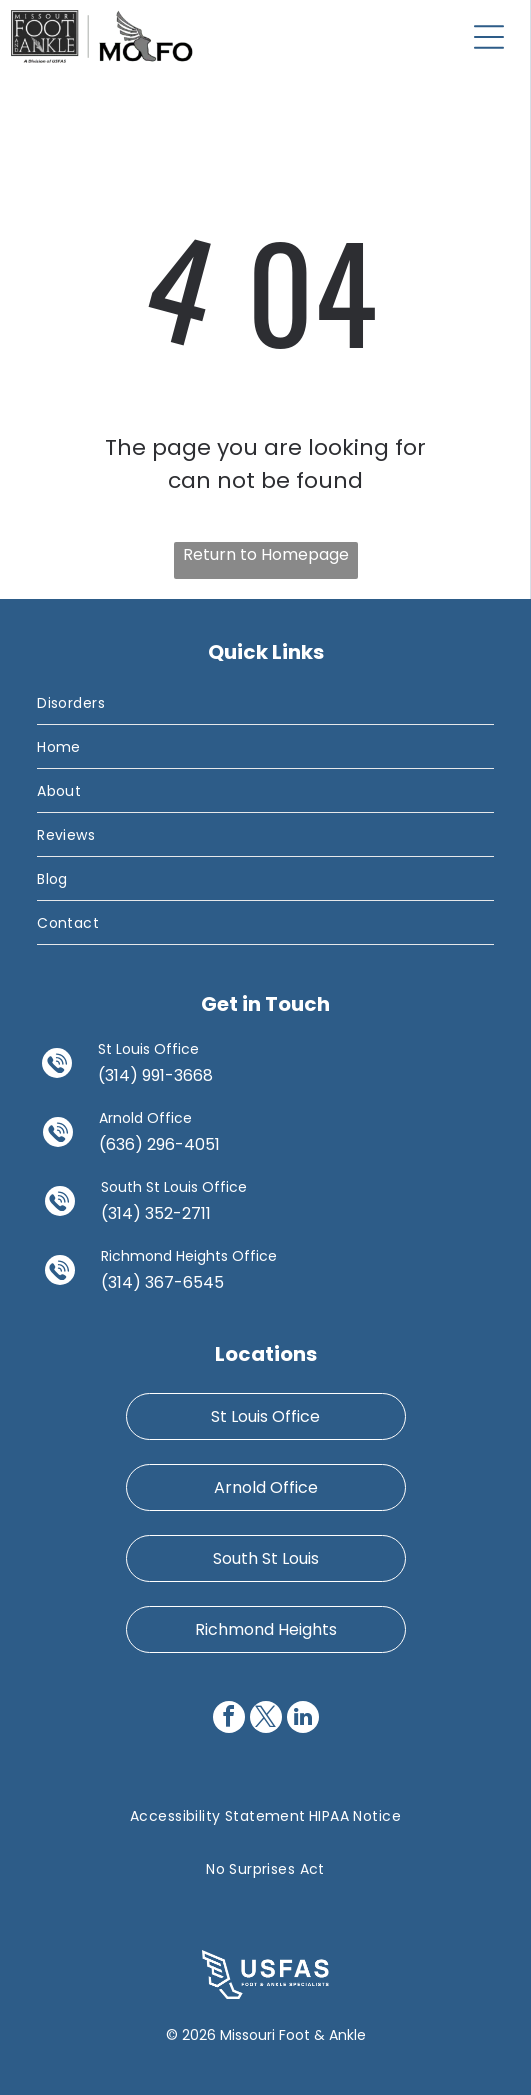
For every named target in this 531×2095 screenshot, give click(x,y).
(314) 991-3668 (155, 1075)
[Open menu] (489, 37)
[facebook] (229, 1719)
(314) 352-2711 (156, 1213)
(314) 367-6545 (162, 1282)
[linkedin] (303, 1719)
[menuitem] (265, 703)
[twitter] (266, 1719)
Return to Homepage (266, 554)
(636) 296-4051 (159, 1144)
